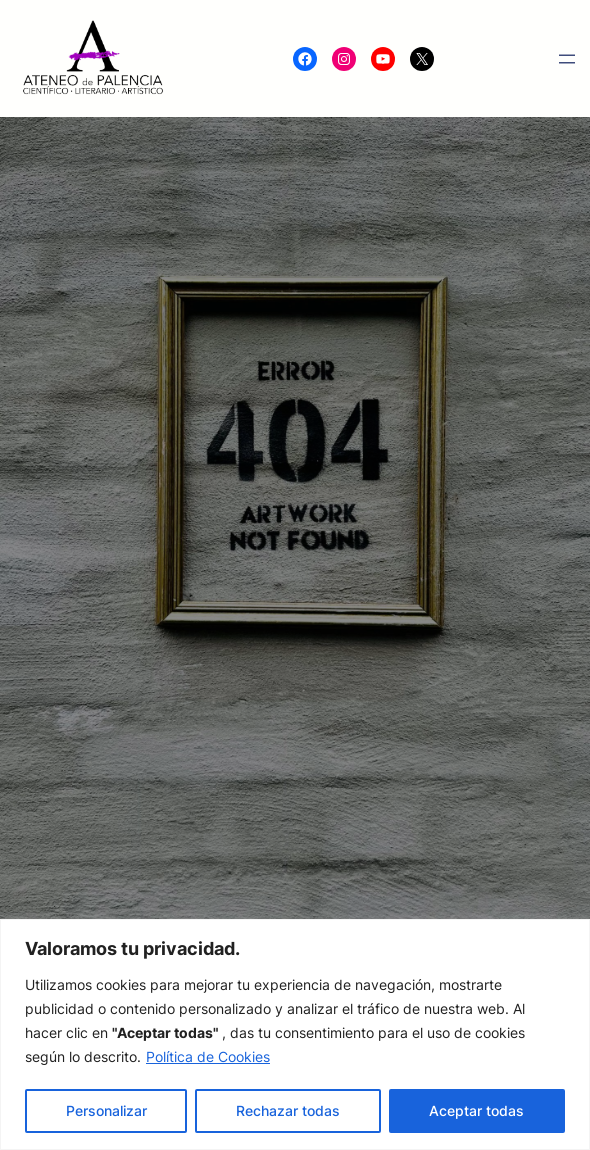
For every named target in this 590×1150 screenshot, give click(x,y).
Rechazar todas (288, 1110)
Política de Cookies (208, 1056)
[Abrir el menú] (567, 59)
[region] (295, 1034)
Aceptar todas (476, 1110)
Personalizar (106, 1110)
